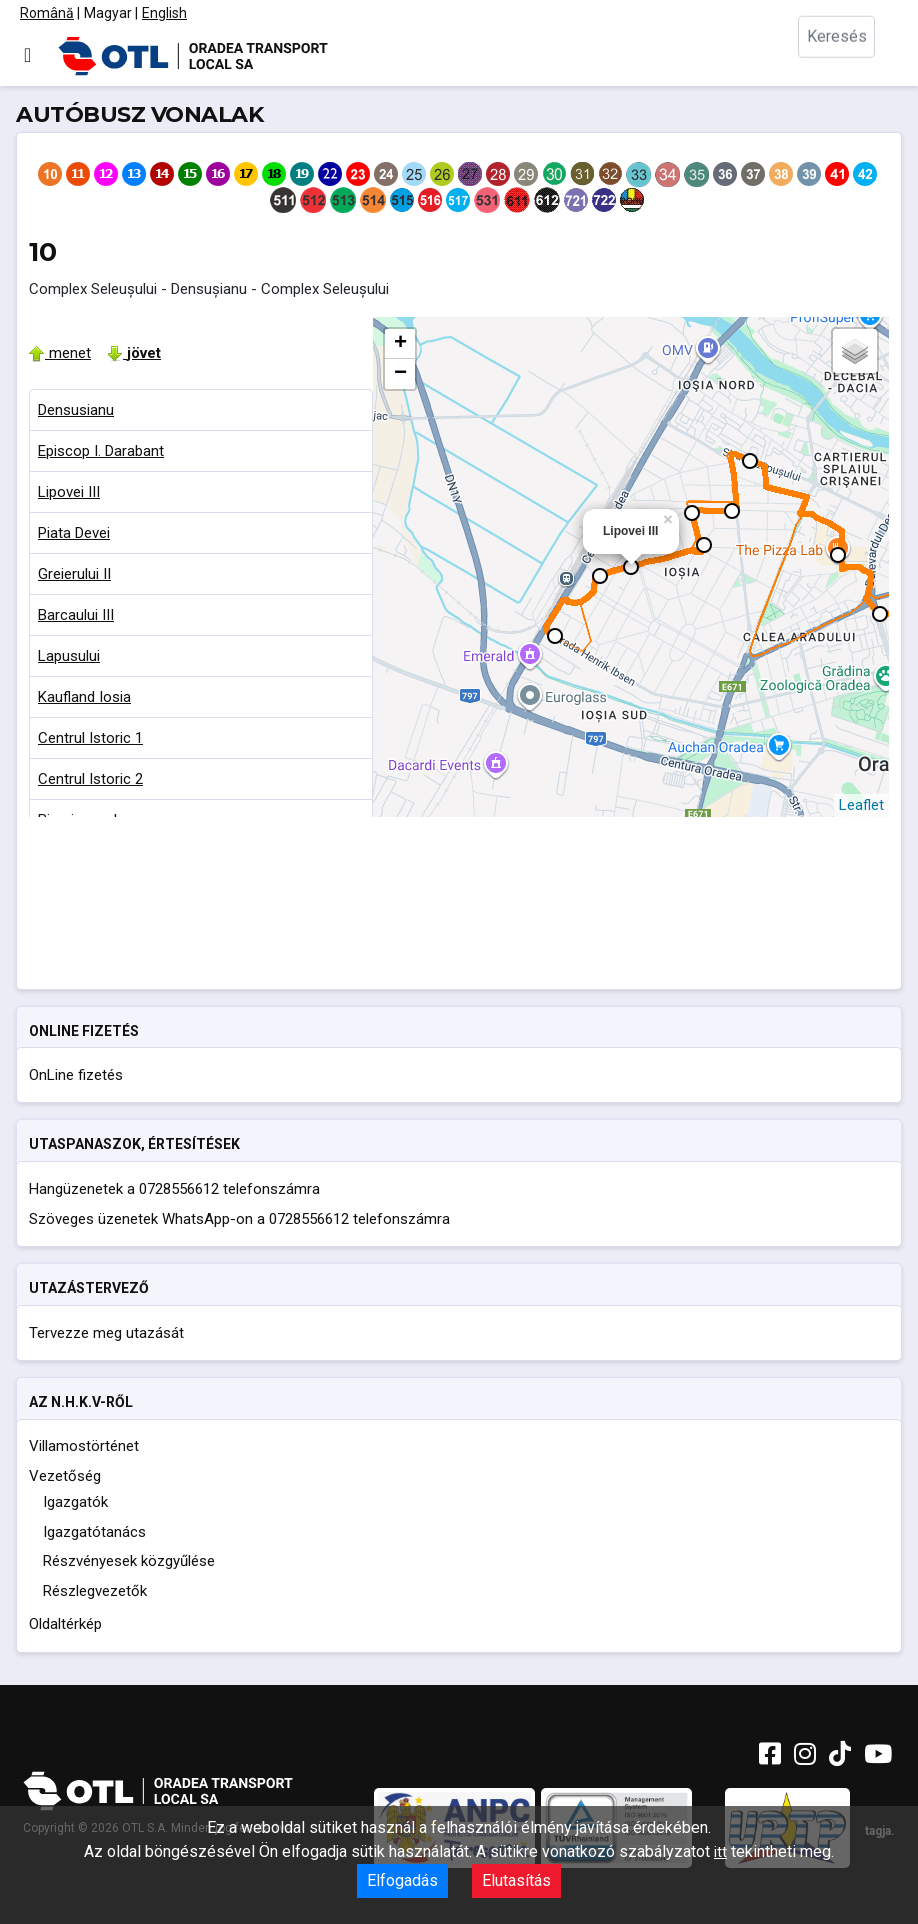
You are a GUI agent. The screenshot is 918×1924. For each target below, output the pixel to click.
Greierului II (74, 574)
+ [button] (400, 344)
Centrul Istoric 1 (90, 738)
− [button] (400, 374)
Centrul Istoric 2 (90, 779)
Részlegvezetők (95, 1591)
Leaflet (861, 805)
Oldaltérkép (65, 1624)
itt (720, 1852)
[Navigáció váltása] (27, 55)
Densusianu (76, 410)
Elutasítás (516, 1880)
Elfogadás (402, 1880)
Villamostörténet (84, 1446)
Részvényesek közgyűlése (129, 1561)
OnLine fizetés (76, 1075)
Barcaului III (76, 615)
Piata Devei (74, 533)
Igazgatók (75, 1502)
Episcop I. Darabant (101, 451)
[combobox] (848, 55)
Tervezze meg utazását (106, 1333)
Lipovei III (69, 492)
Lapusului (69, 656)
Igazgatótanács (94, 1532)
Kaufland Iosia (84, 697)
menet (60, 353)
